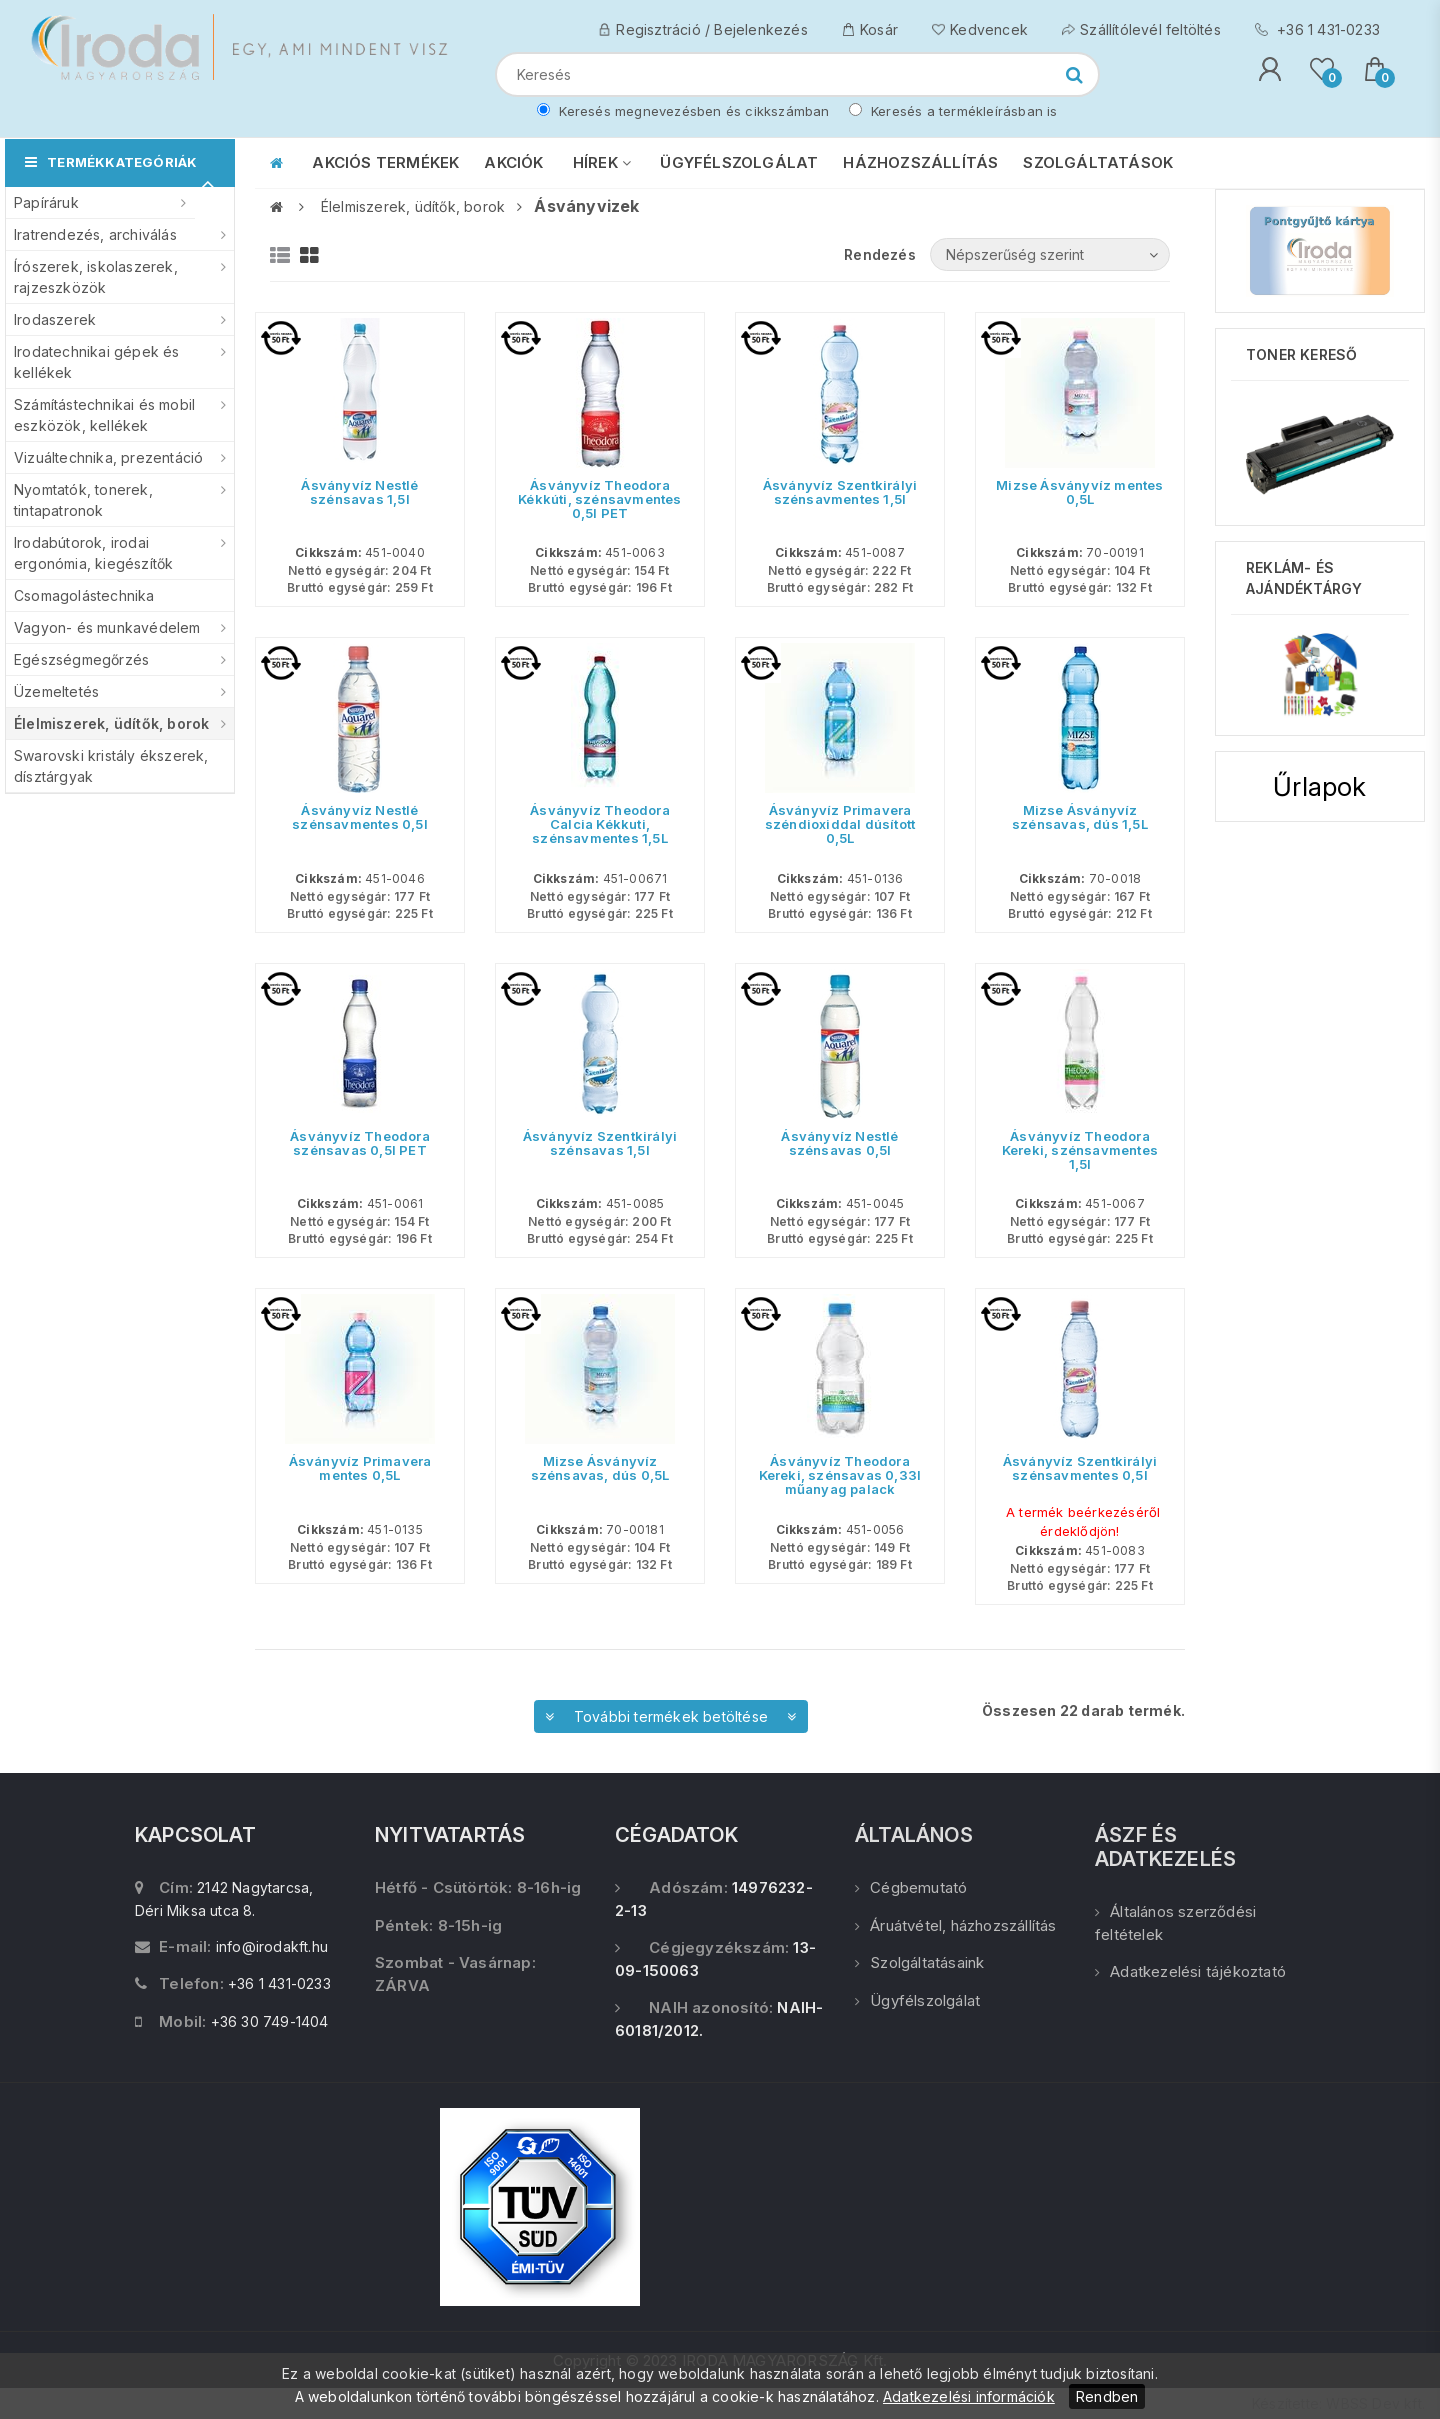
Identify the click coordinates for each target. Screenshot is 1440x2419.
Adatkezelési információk (969, 2396)
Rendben (1107, 2396)
